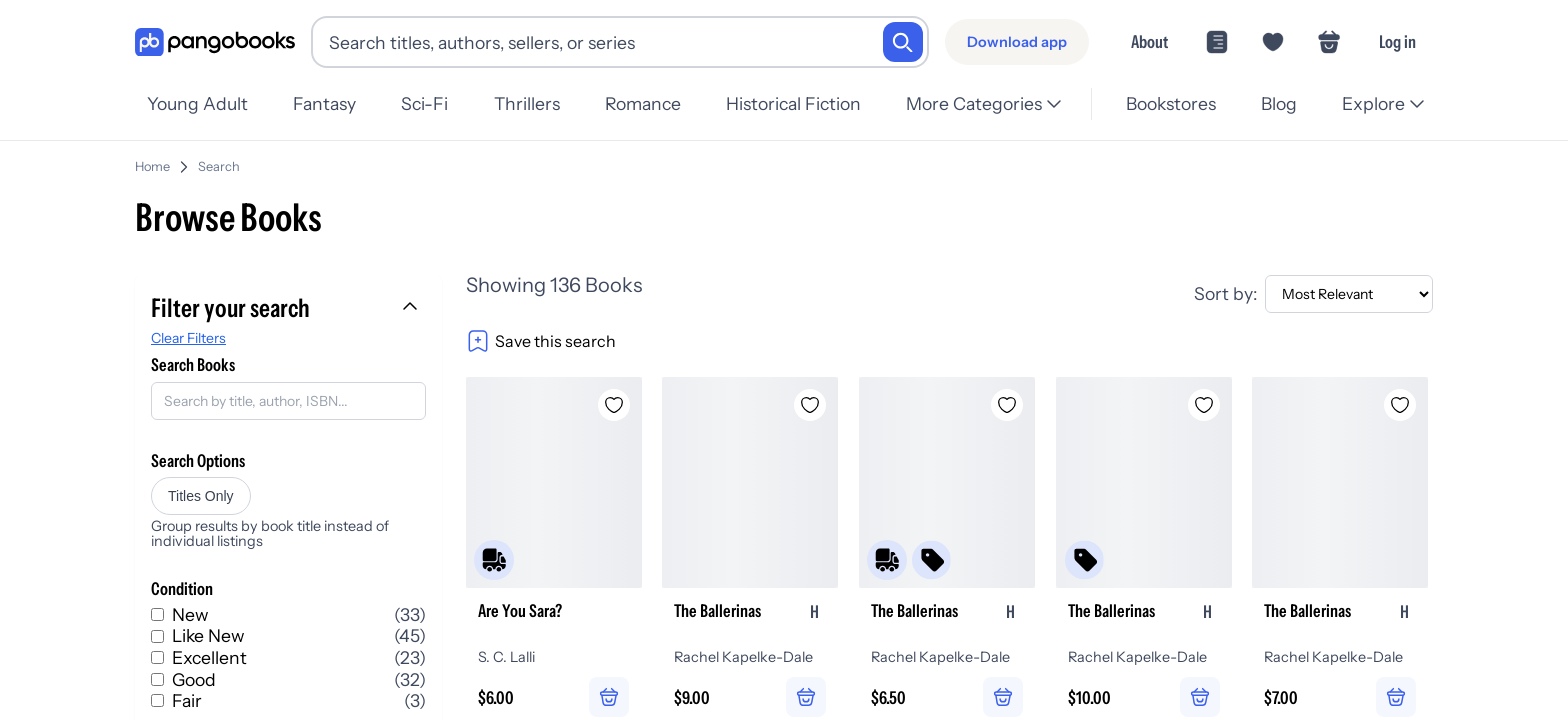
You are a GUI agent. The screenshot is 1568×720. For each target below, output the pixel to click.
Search (219, 158)
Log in (1397, 41)
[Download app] (1017, 42)
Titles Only (201, 488)
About (1149, 41)
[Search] (903, 42)
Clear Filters (188, 330)
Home (152, 158)
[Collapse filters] (412, 300)
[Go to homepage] (215, 42)
